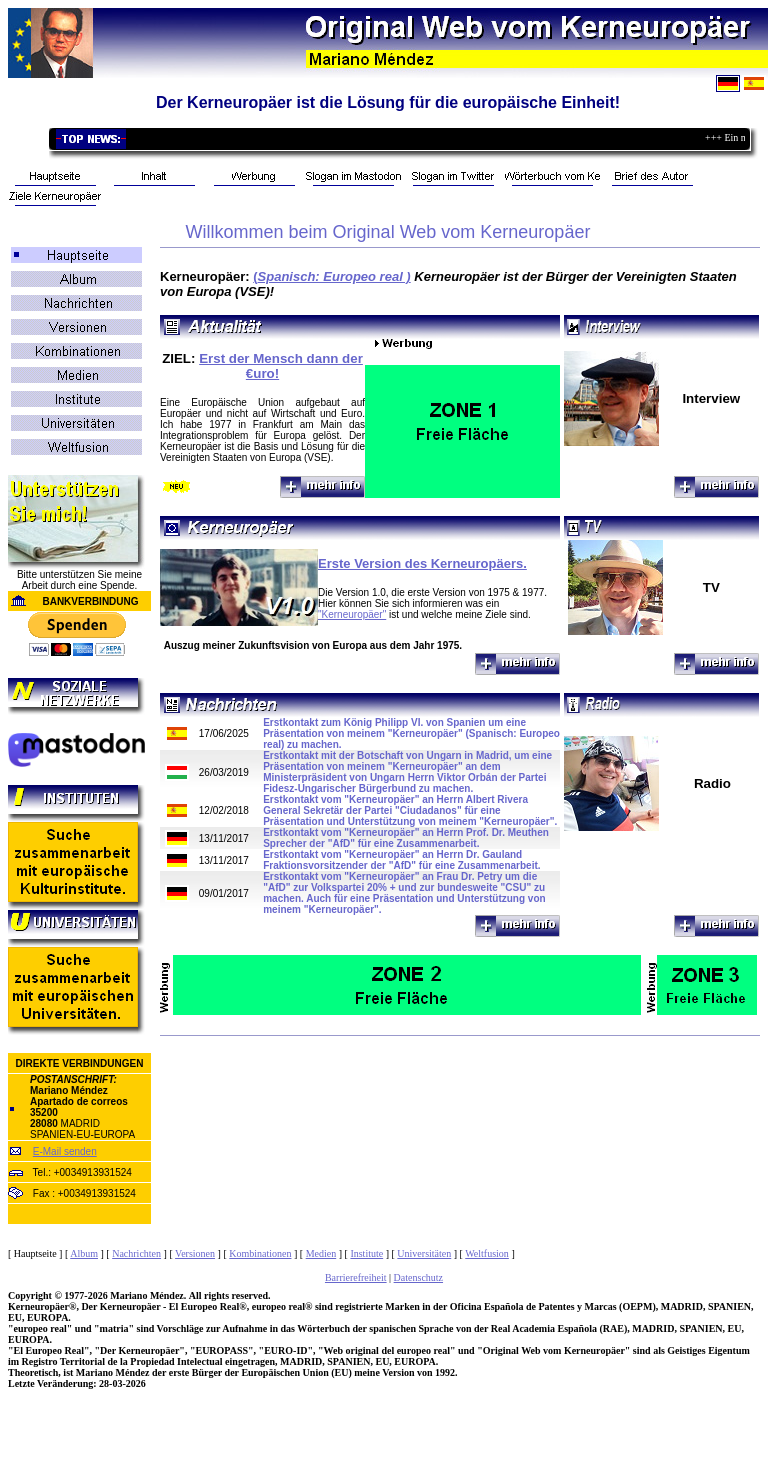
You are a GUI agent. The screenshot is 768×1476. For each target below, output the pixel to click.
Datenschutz (418, 1277)
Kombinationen (260, 1253)
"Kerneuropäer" (352, 614)
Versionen (195, 1253)
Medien (321, 1253)
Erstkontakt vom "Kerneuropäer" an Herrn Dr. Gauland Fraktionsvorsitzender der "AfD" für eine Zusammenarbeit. (401, 860)
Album (84, 1253)
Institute (366, 1253)
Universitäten (424, 1253)
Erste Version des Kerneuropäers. (422, 563)
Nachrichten (136, 1253)
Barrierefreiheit (356, 1277)
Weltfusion (487, 1253)
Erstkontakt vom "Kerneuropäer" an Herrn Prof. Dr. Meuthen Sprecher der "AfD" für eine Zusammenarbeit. (406, 838)
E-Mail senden (65, 1151)
